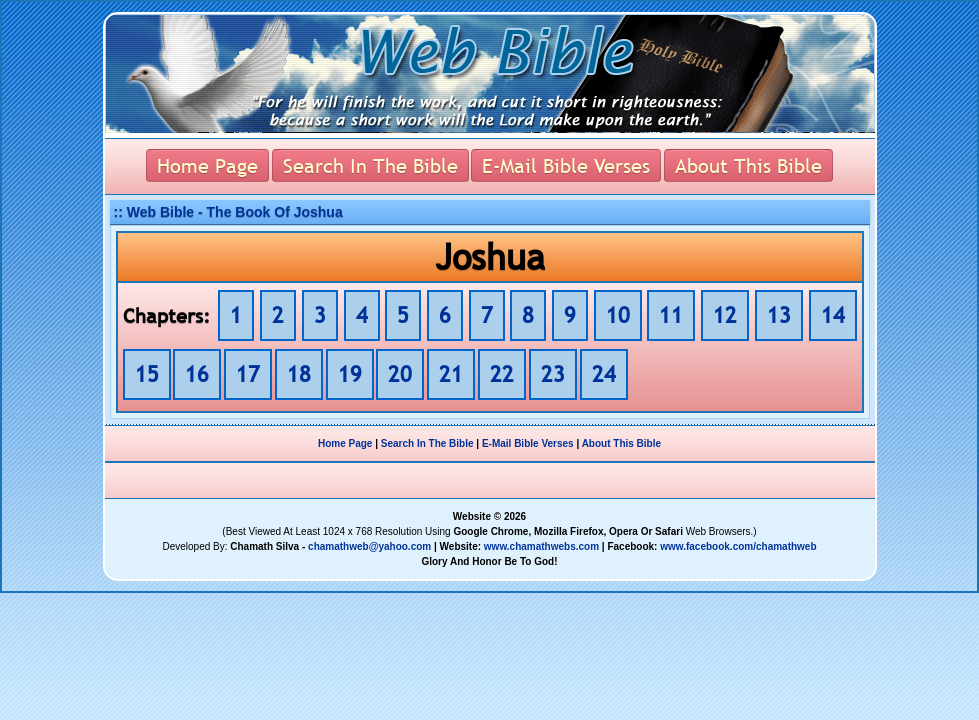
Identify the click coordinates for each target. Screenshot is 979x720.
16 (197, 374)
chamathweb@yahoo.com (369, 546)
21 (451, 374)
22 (502, 374)
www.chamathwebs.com (541, 546)
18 (299, 374)
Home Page (345, 443)
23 (553, 374)
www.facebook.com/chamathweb (738, 546)
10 (618, 315)
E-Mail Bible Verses (528, 443)
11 (671, 315)
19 (350, 374)
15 (147, 374)
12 (725, 315)
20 (400, 374)
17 (248, 374)
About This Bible (621, 443)
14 (833, 315)
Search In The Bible (427, 443)
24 (604, 374)
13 (779, 315)
